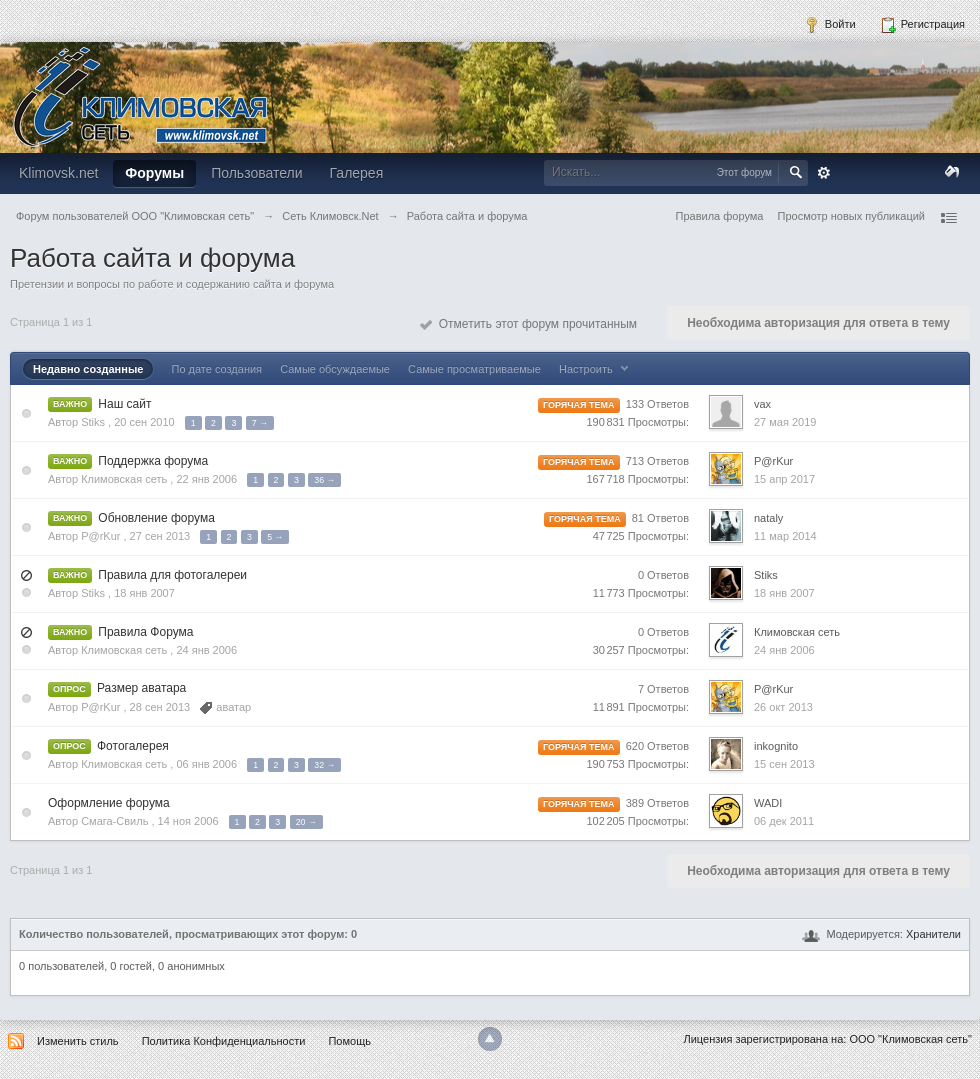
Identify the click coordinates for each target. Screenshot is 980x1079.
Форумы (154, 173)
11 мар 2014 (785, 536)
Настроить (596, 369)
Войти (830, 25)
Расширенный (824, 173)
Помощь (349, 1041)
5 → (275, 537)
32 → (324, 765)
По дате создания (216, 369)
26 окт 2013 (783, 707)
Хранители (933, 934)
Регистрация (922, 25)
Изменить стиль (78, 1041)
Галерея (357, 173)
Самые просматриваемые (474, 369)
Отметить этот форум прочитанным (528, 324)
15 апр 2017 (784, 479)
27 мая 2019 (785, 422)
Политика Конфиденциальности (224, 1041)
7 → (260, 423)
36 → (324, 480)
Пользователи (256, 173)
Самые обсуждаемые (335, 369)
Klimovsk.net (58, 173)
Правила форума (720, 216)
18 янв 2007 (784, 593)
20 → (306, 822)
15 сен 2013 (784, 764)
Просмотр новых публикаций (851, 216)
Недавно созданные (88, 369)
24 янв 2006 (784, 650)
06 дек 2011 (784, 821)
